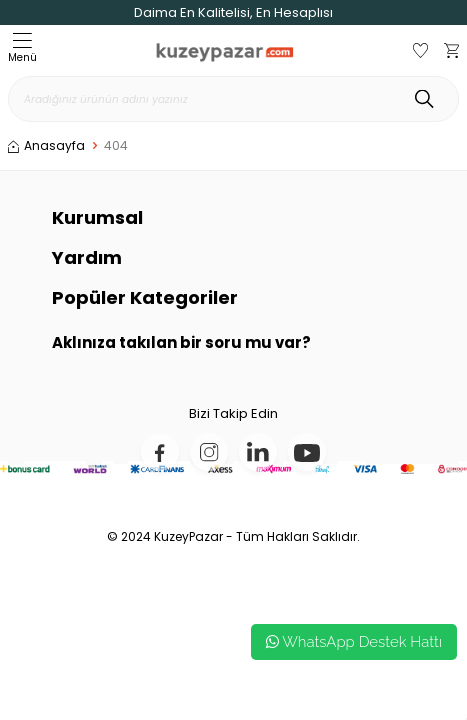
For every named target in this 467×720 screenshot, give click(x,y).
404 (116, 146)
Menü (22, 49)
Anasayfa (46, 146)
